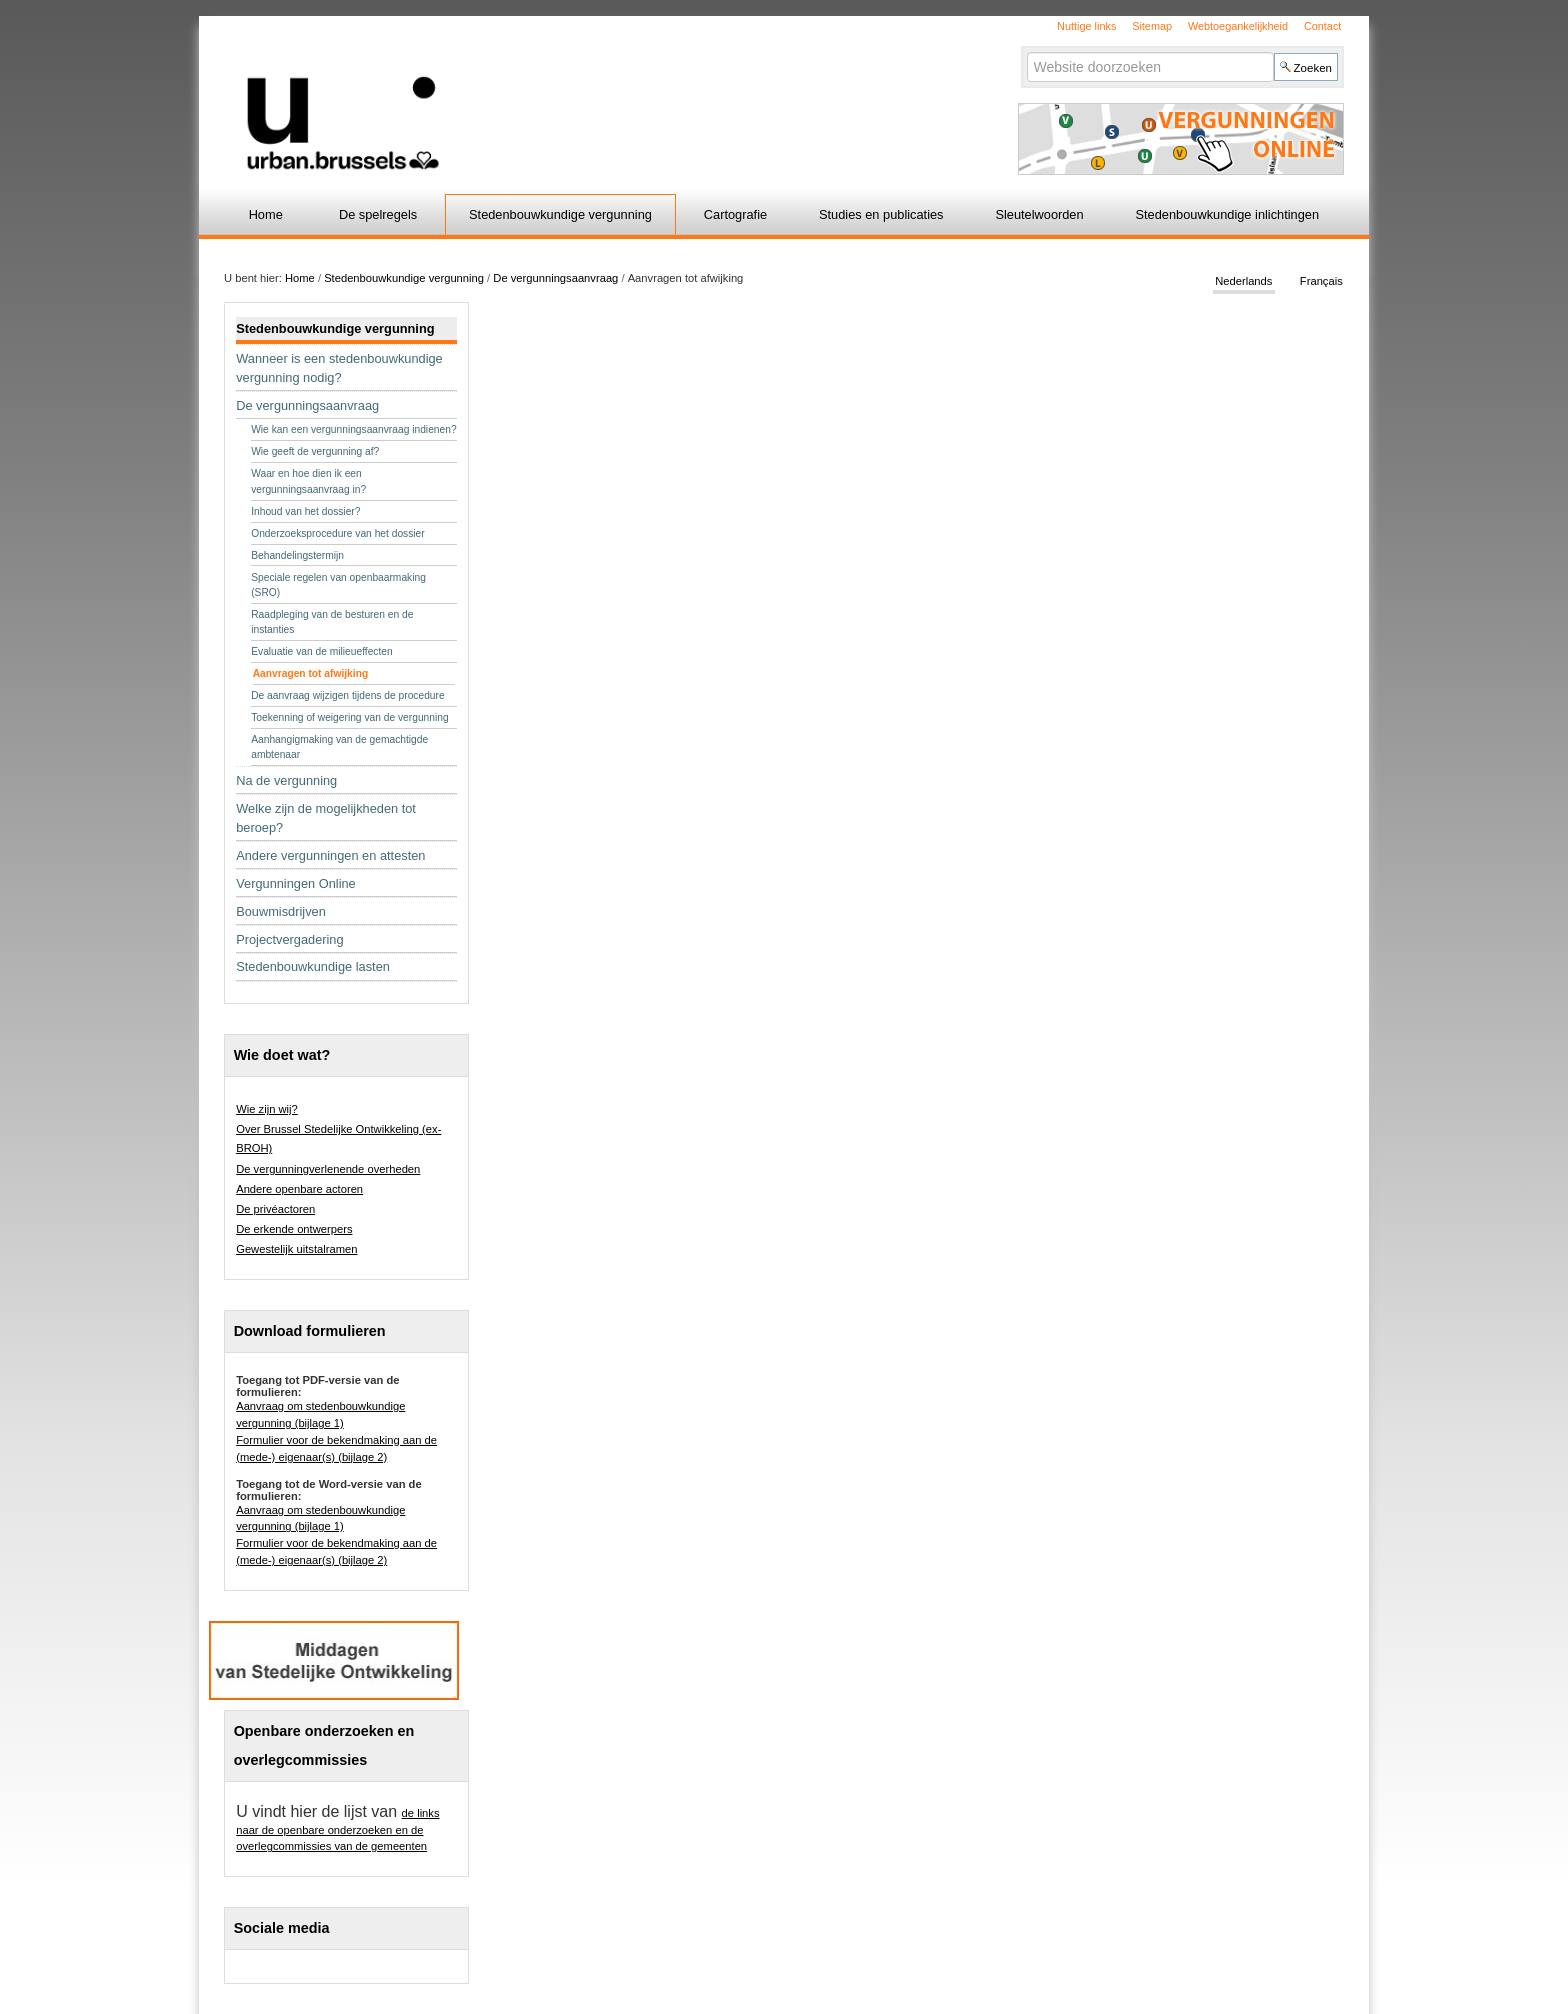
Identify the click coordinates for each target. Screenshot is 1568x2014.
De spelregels (378, 214)
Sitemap (1152, 26)
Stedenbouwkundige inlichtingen (1228, 214)
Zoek (1025, 51)
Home (266, 214)
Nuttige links (1086, 26)
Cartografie (735, 214)
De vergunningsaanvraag (555, 278)
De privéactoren (275, 1209)
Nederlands (1243, 282)
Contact (1322, 26)
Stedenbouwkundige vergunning (560, 214)
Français (1321, 282)
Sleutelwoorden (1039, 214)
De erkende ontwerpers (294, 1229)
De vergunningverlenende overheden (328, 1169)
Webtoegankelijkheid (1238, 26)
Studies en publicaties (881, 214)
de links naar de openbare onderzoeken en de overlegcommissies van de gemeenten (337, 1830)
